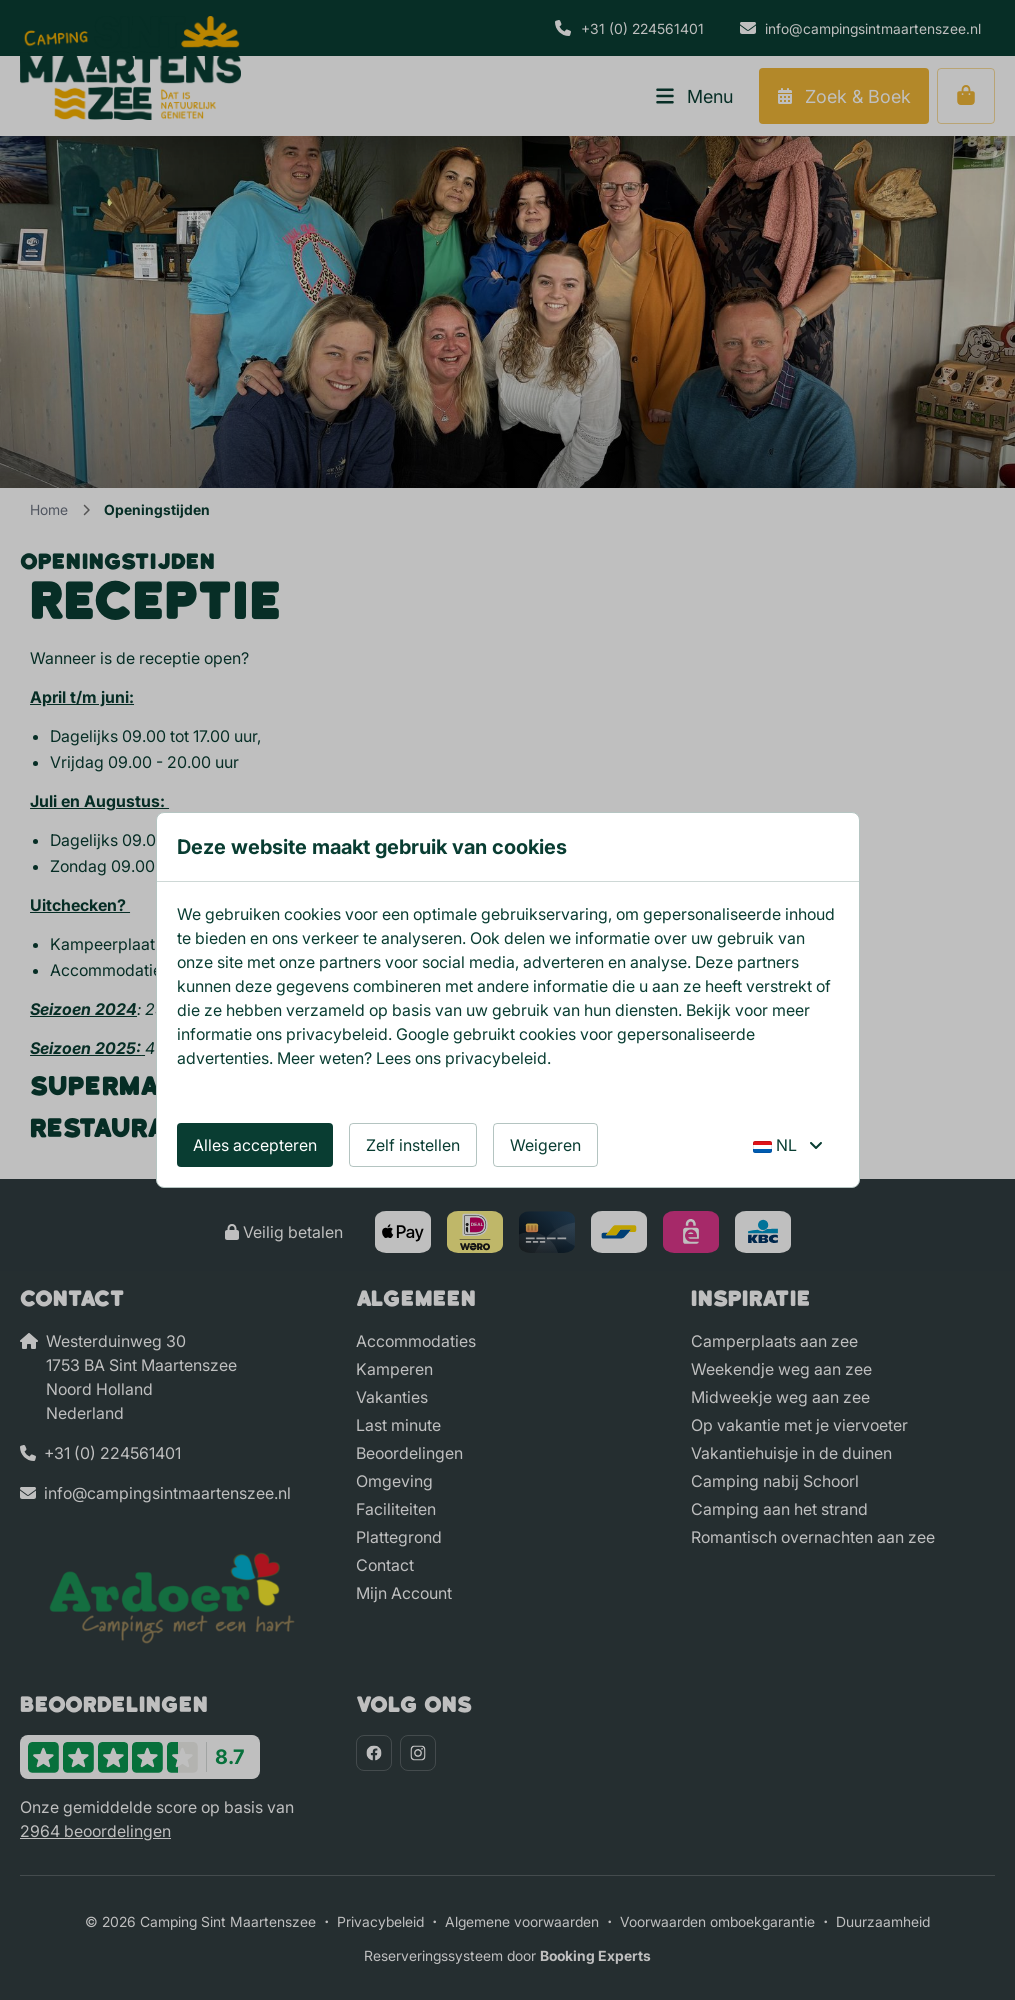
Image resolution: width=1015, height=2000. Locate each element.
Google (422, 1034)
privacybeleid (337, 1034)
